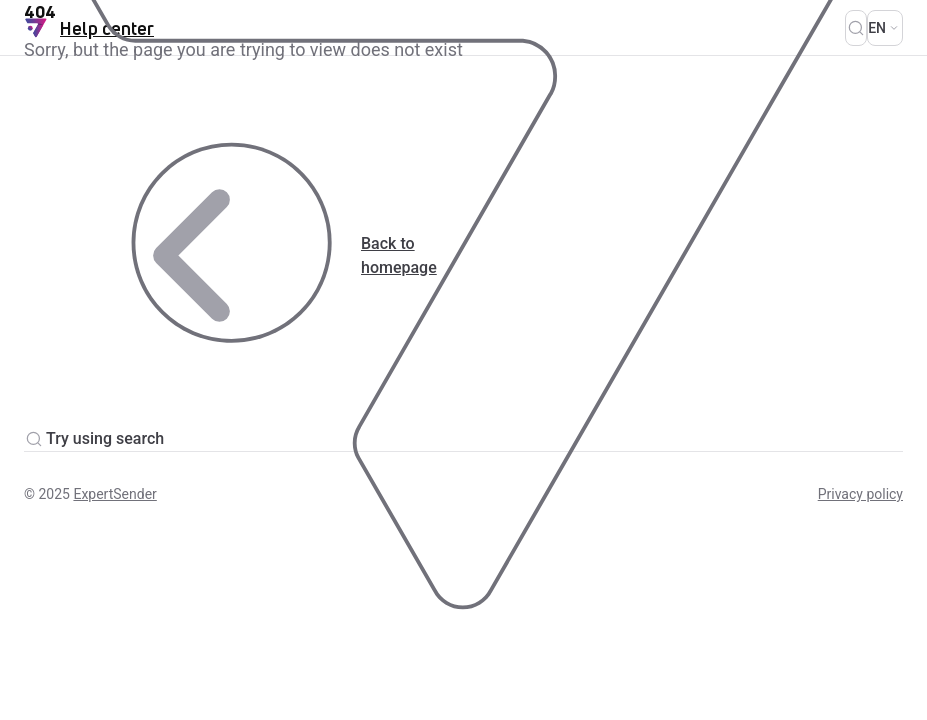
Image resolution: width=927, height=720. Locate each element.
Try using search (94, 439)
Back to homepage (230, 255)
